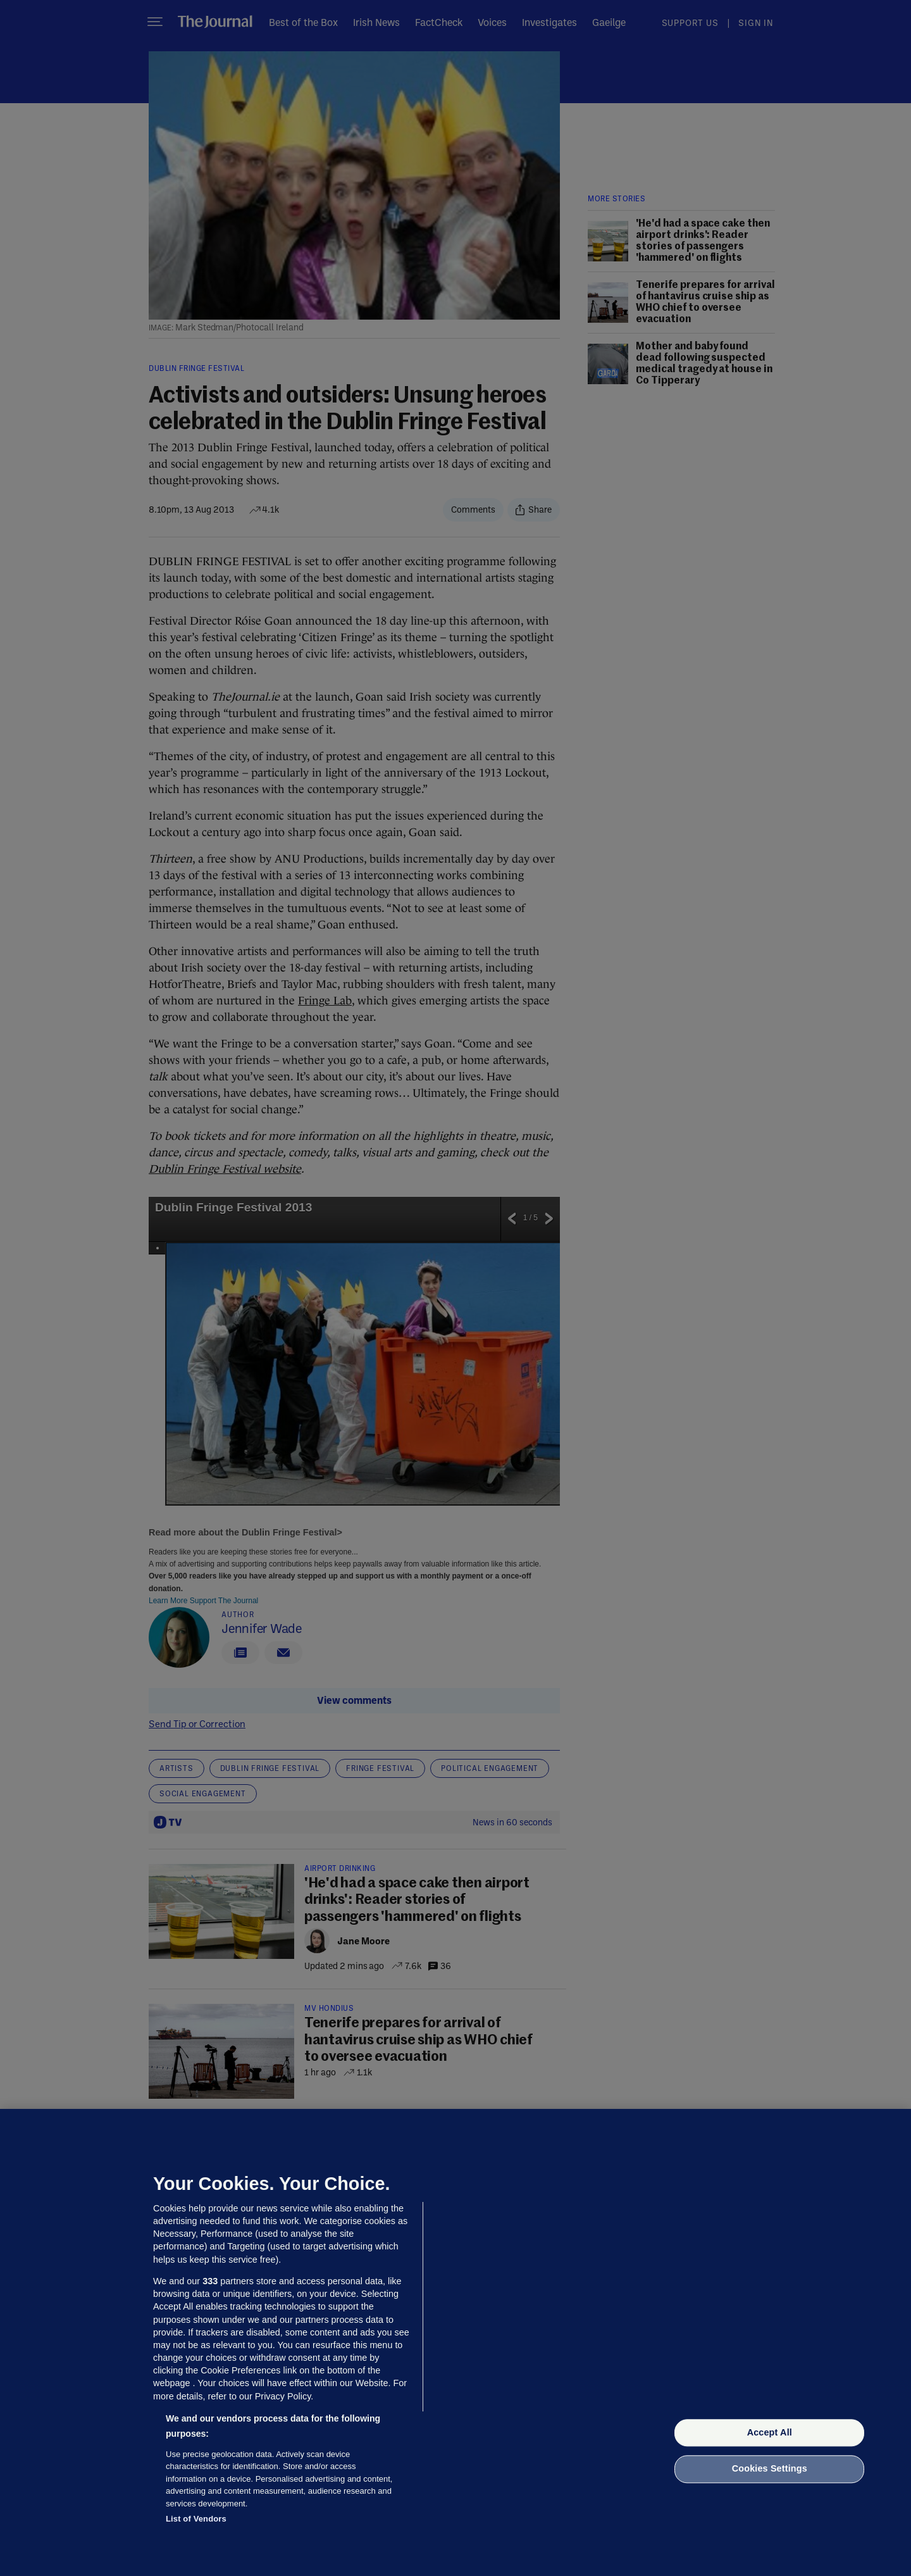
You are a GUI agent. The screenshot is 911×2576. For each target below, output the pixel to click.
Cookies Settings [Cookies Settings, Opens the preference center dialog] (769, 2469)
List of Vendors (196, 2518)
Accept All (769, 2432)
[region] (455, 2342)
